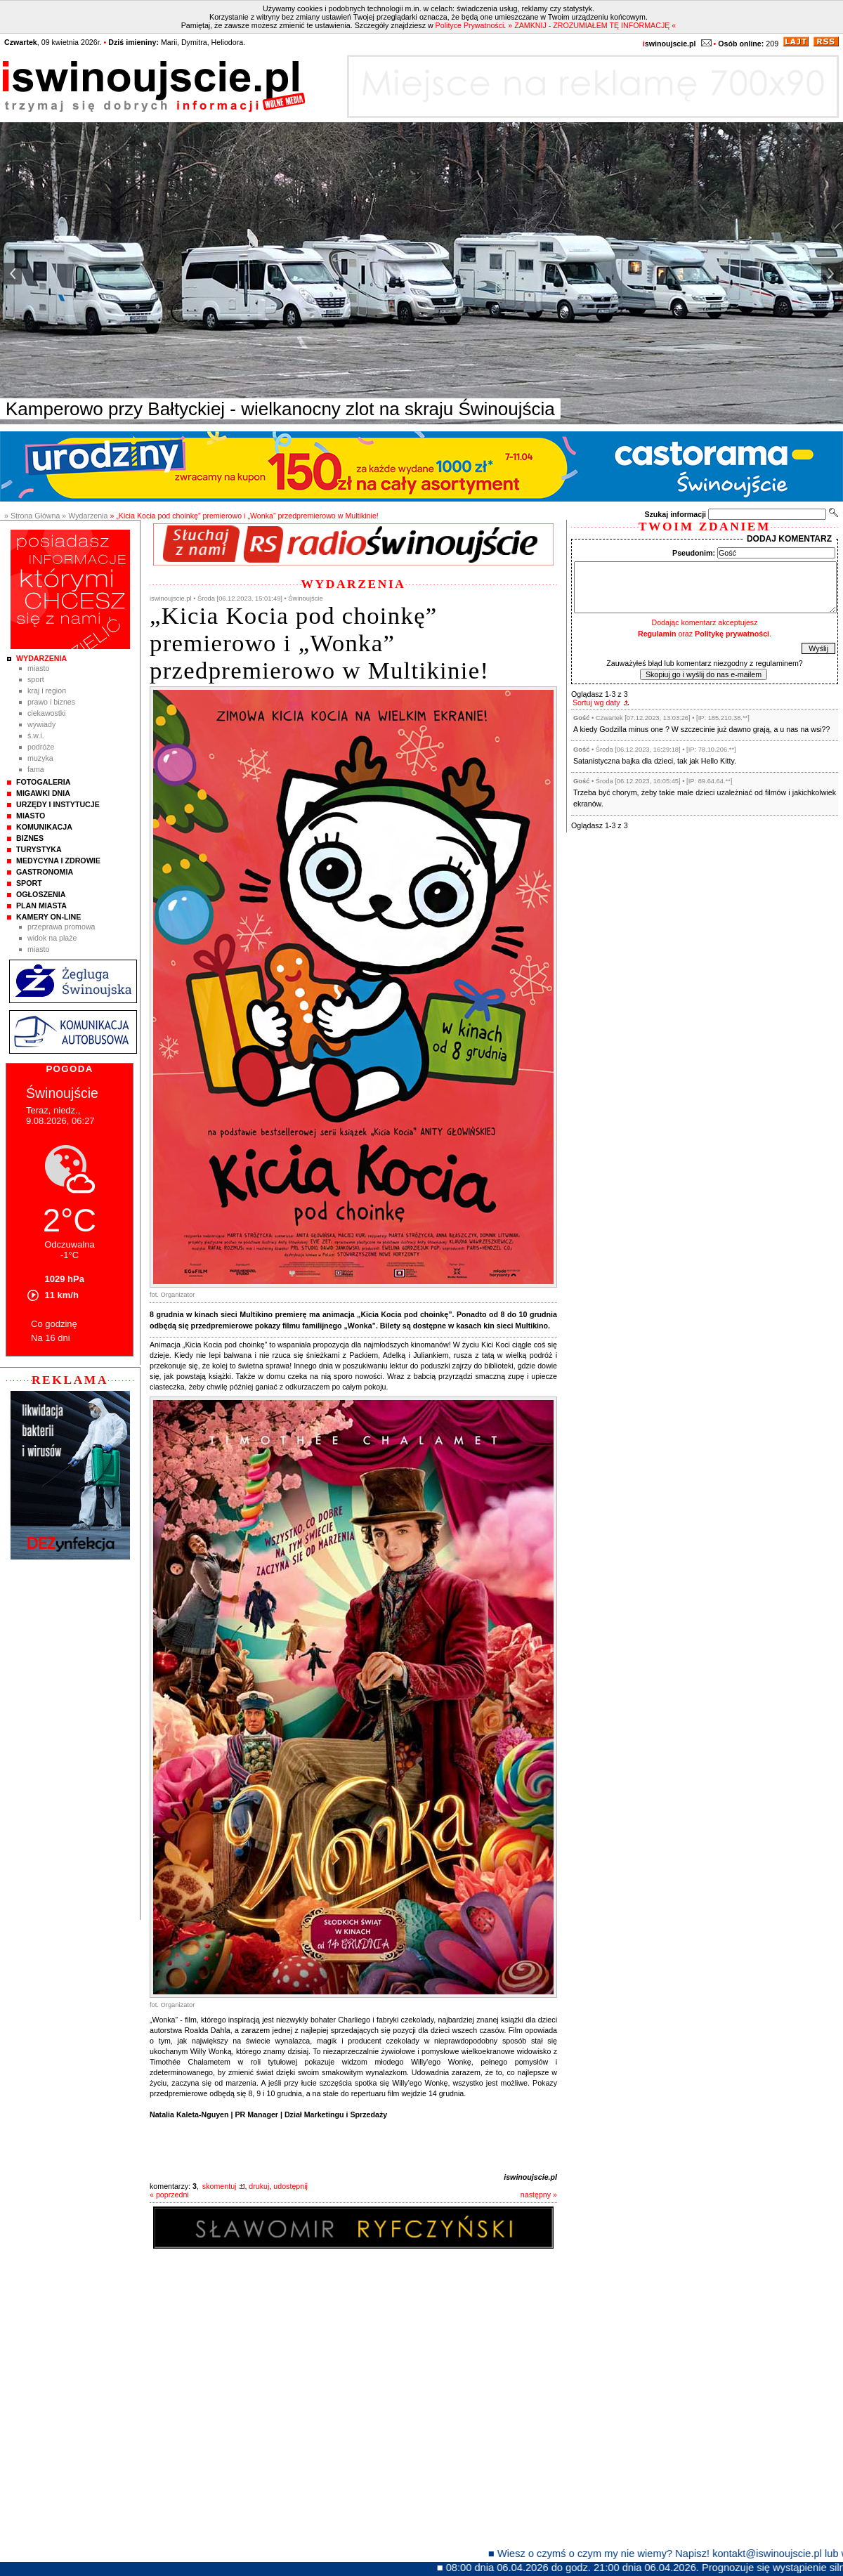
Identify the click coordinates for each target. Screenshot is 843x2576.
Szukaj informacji (675, 514)
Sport (35, 679)
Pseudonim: (693, 553)
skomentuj (219, 2186)
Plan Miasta (41, 905)
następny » (539, 2194)
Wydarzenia (41, 658)
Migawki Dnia (43, 793)
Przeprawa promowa (61, 926)
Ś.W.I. (35, 735)
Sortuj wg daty (596, 702)
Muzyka (40, 758)
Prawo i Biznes (51, 702)
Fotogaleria (43, 782)
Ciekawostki (46, 713)
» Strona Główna (32, 515)
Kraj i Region (46, 690)
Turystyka (39, 849)
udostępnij (290, 2186)
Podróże (41, 747)
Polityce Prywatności (470, 25)
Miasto (38, 668)
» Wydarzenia (84, 515)
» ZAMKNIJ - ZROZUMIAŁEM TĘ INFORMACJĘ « (592, 25)
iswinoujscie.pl (530, 2177)
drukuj (259, 2186)
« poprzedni (169, 2194)
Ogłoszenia (40, 894)
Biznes (30, 838)
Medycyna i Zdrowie (58, 860)
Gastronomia (44, 872)
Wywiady (41, 724)
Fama (35, 769)
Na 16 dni (50, 1338)
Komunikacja (44, 827)
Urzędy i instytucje (58, 804)
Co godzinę (54, 1324)
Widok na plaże (52, 938)
